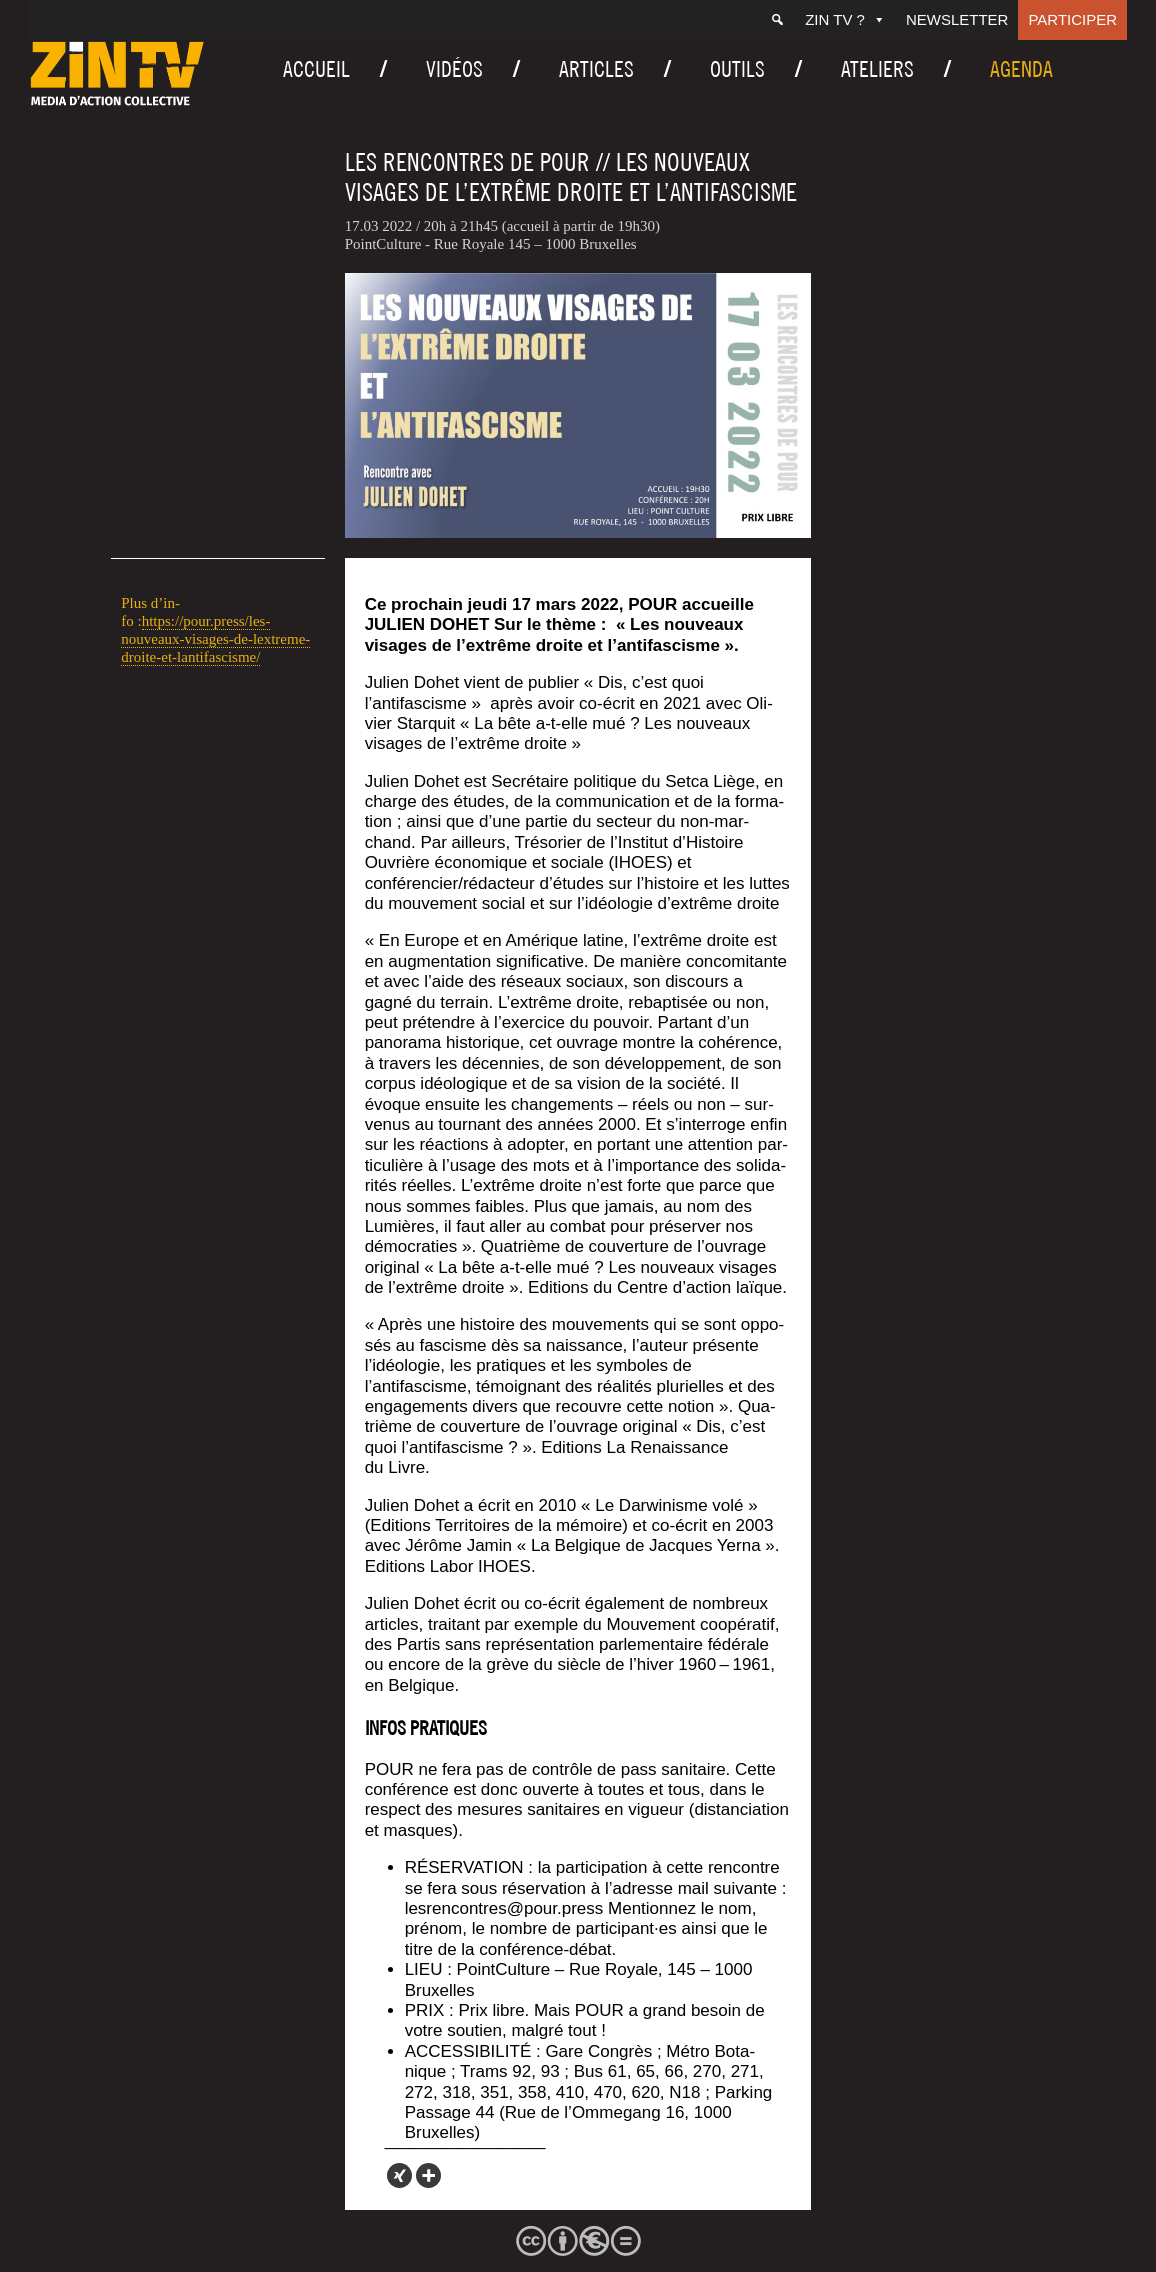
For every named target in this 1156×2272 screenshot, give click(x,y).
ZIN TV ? (845, 19)
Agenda (1021, 69)
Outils (737, 69)
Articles (596, 69)
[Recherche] (777, 20)
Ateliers (877, 69)
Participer (1072, 19)
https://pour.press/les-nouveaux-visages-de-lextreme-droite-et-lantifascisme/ (215, 639)
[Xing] (399, 2175)
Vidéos (454, 69)
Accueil (316, 69)
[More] (428, 2175)
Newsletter (957, 19)
